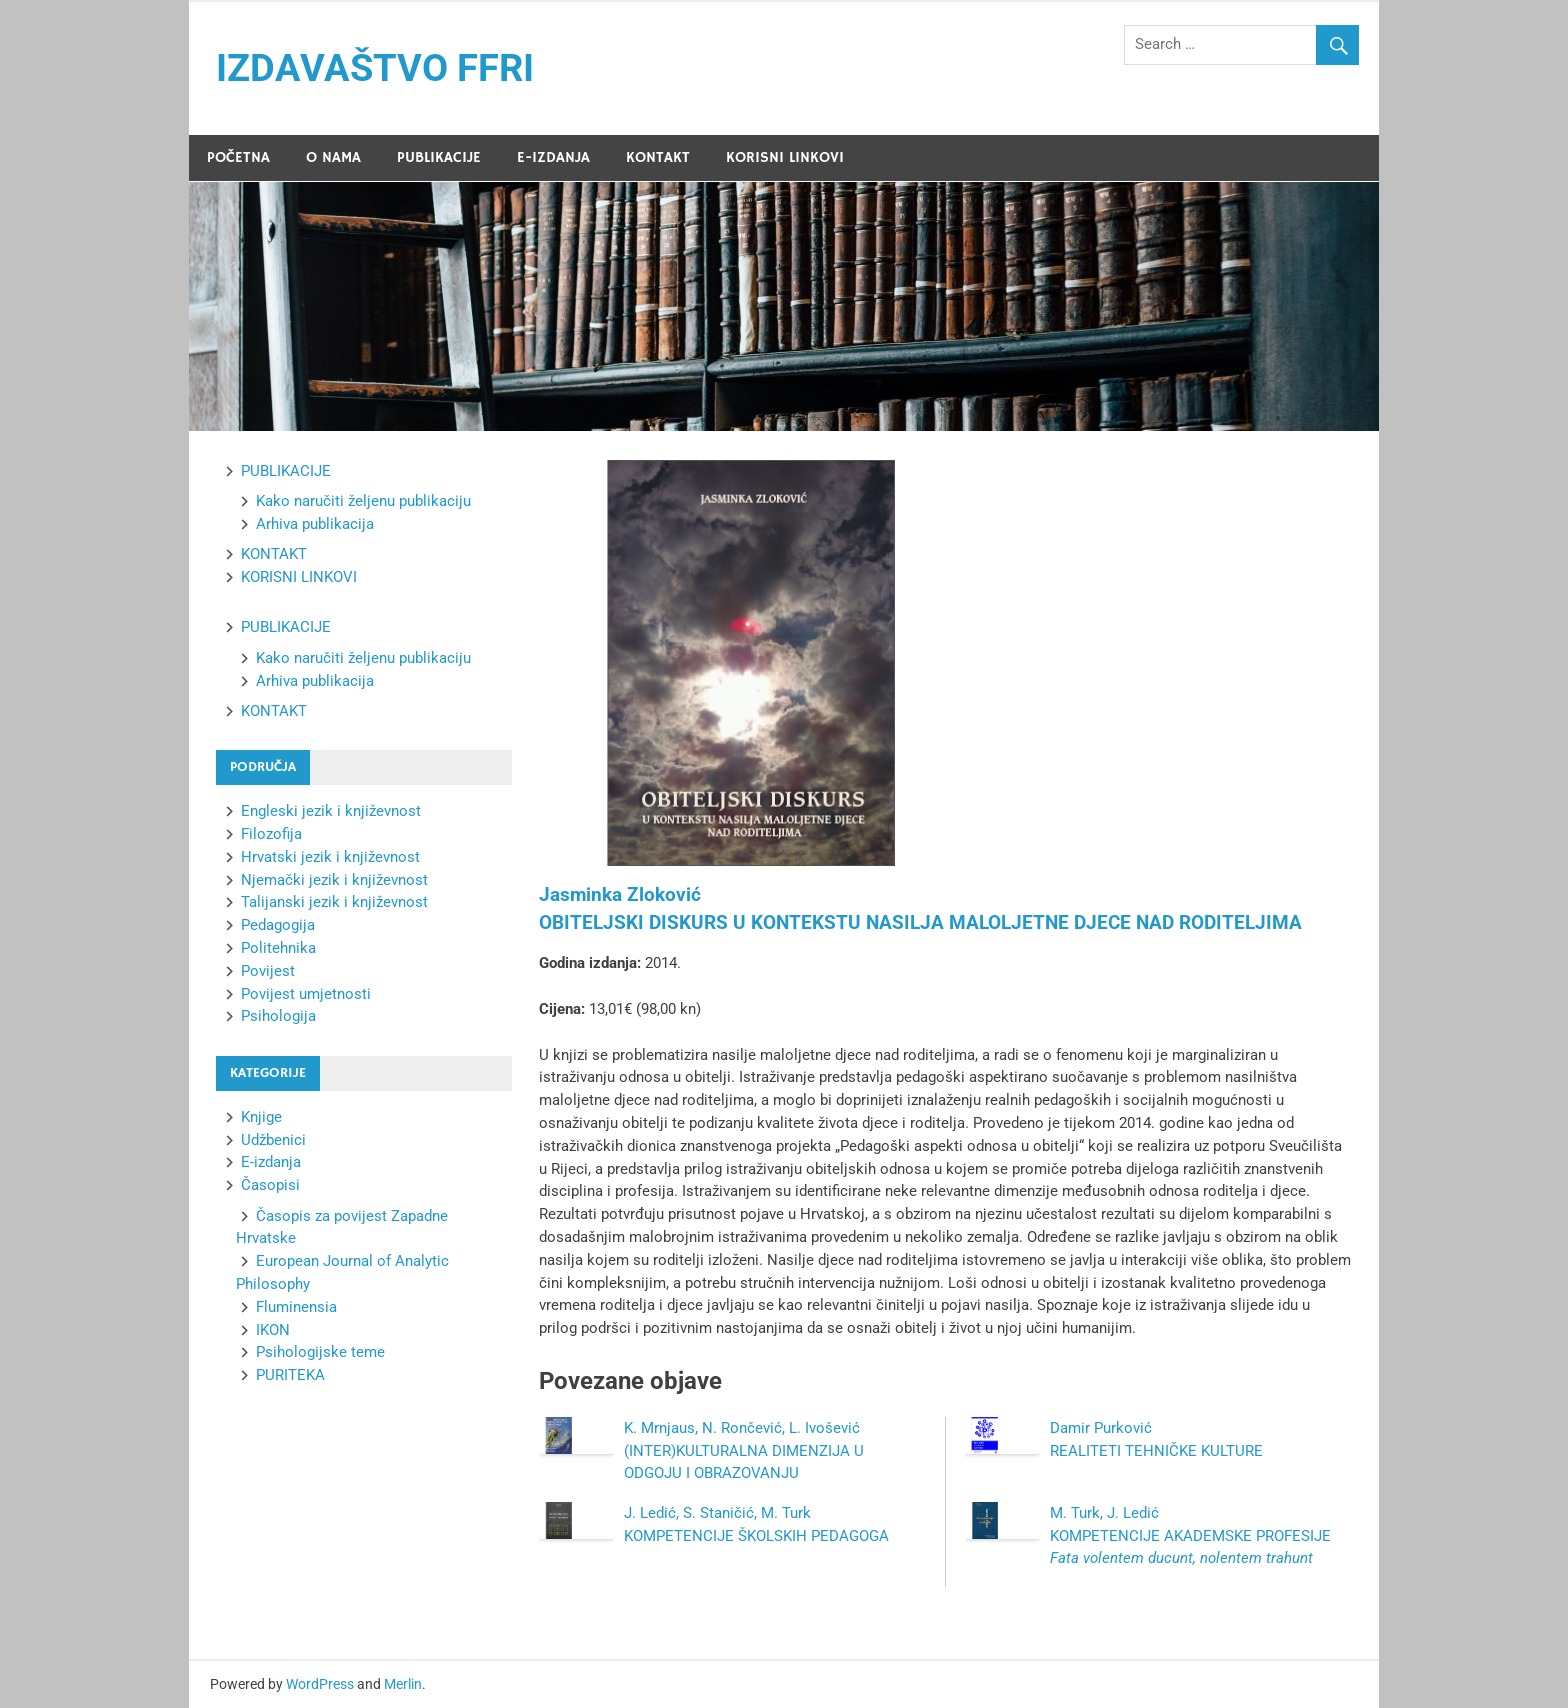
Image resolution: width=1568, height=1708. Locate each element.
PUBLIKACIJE (439, 157)
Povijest (268, 971)
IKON (273, 1330)
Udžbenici (273, 1140)
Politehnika (278, 948)
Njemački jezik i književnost (334, 880)
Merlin (403, 1684)
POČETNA (238, 157)
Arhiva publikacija (315, 524)
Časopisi (270, 1185)
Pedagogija (278, 925)
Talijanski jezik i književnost (334, 902)
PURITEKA (290, 1375)
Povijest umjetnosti (306, 994)
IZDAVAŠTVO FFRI (375, 68)
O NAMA (333, 157)
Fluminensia (296, 1307)
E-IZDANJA (553, 157)
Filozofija (271, 834)
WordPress (320, 1684)
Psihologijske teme (320, 1352)
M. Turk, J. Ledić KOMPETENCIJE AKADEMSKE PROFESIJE (1190, 1536)
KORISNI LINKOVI (785, 157)
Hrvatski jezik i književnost (330, 857)
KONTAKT (658, 157)
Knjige (261, 1117)
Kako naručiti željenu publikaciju (363, 501)
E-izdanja (271, 1162)
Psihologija (278, 1016)
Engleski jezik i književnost (331, 811)
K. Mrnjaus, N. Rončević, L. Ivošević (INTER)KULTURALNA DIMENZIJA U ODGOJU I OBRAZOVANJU (744, 1451)
